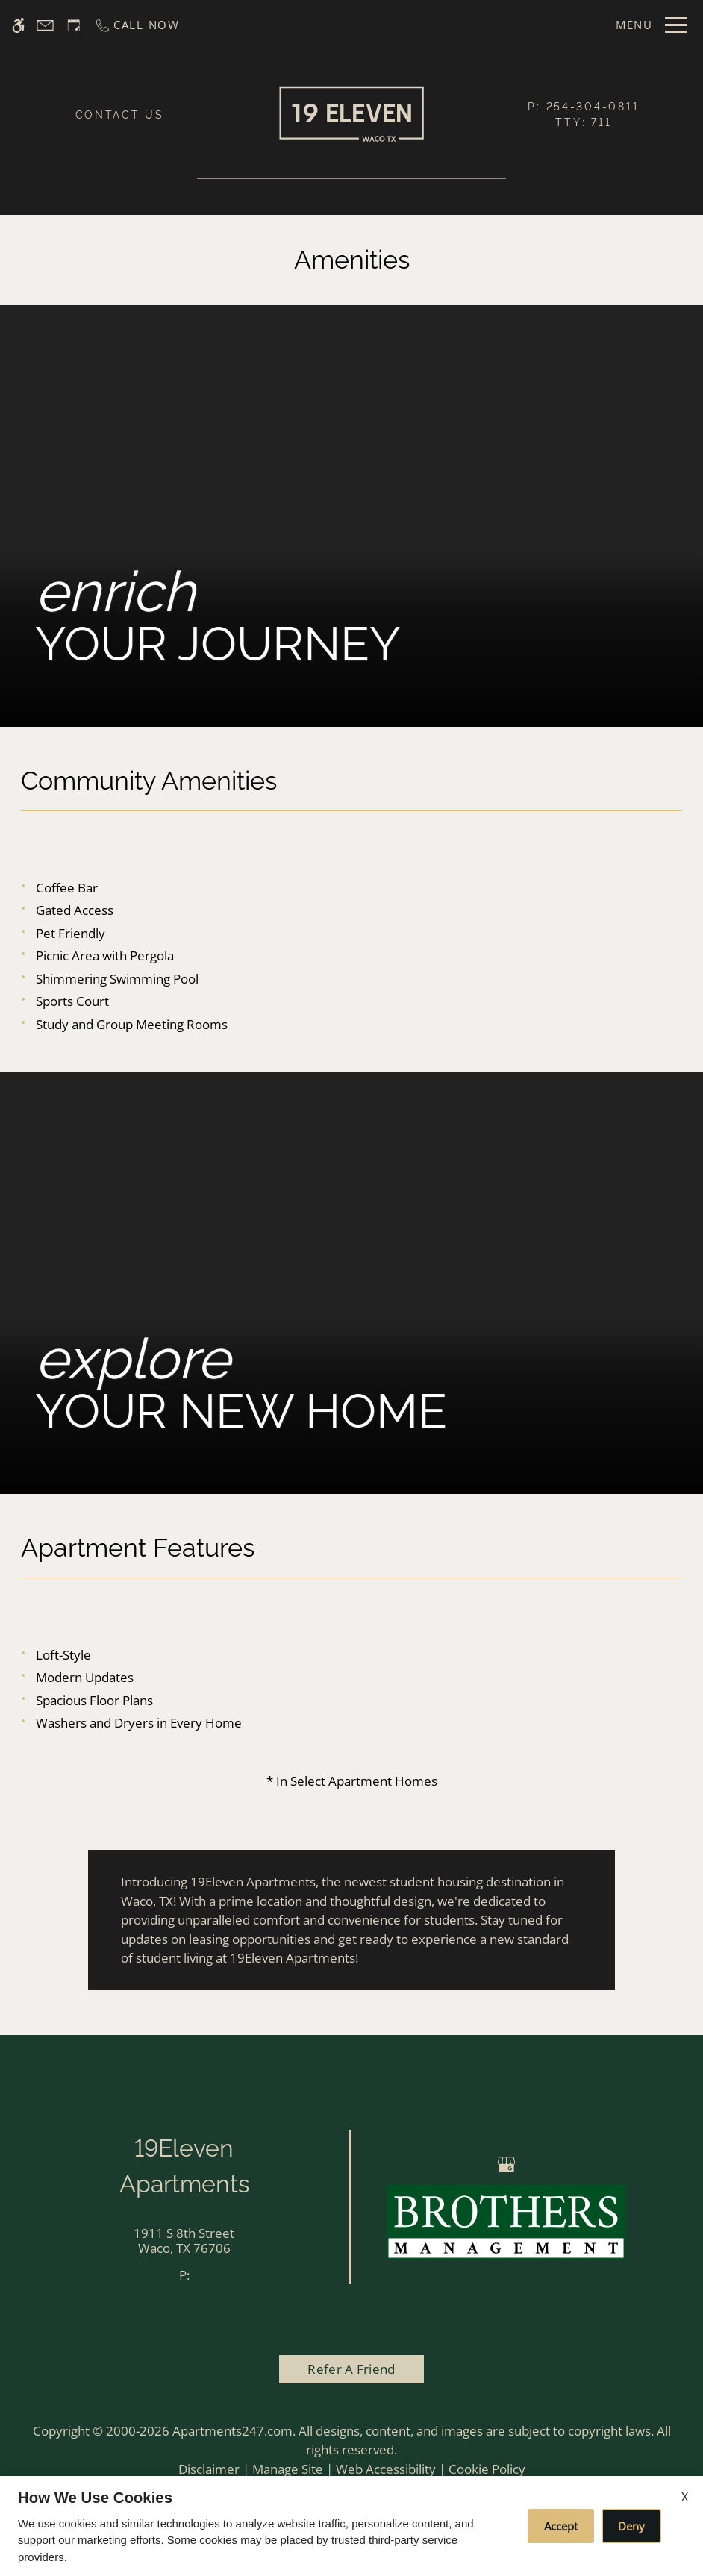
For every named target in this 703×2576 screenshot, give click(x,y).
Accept (561, 2526)
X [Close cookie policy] (684, 2497)
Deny (631, 2526)
